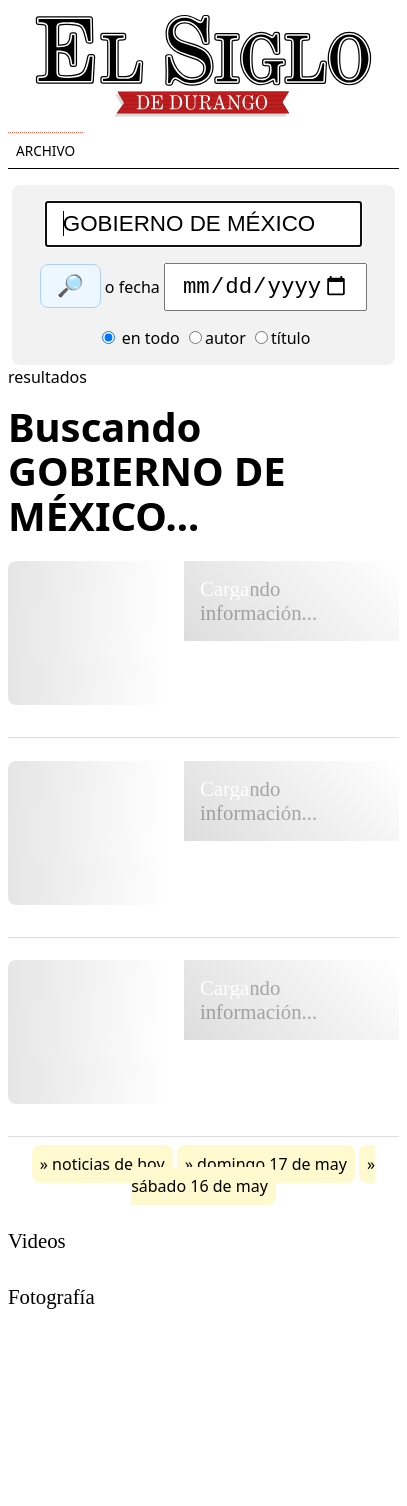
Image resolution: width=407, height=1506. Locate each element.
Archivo (45, 150)
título (282, 343)
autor (217, 343)
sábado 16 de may (199, 1191)
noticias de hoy (108, 1169)
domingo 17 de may (272, 1169)
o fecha (132, 292)
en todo (141, 343)
